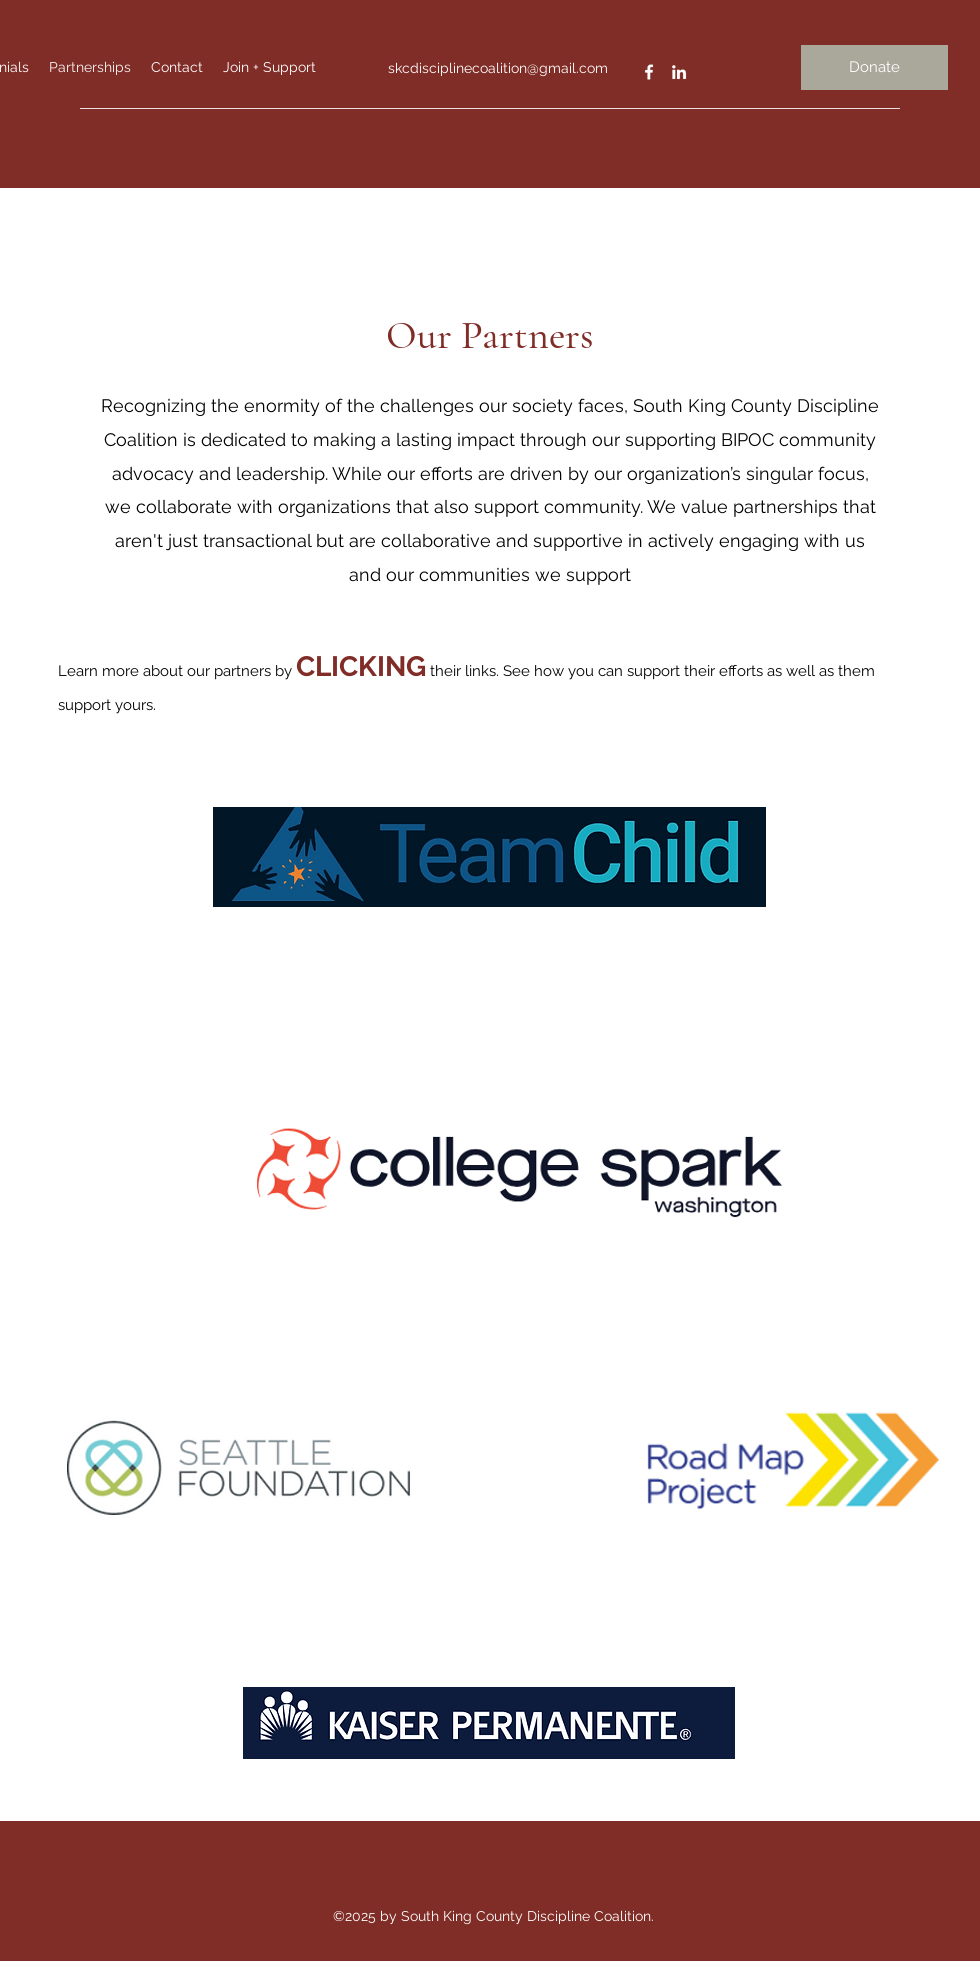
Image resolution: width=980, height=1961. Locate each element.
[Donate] (874, 67)
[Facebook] (649, 72)
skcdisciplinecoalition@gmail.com (498, 68)
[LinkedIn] (679, 72)
